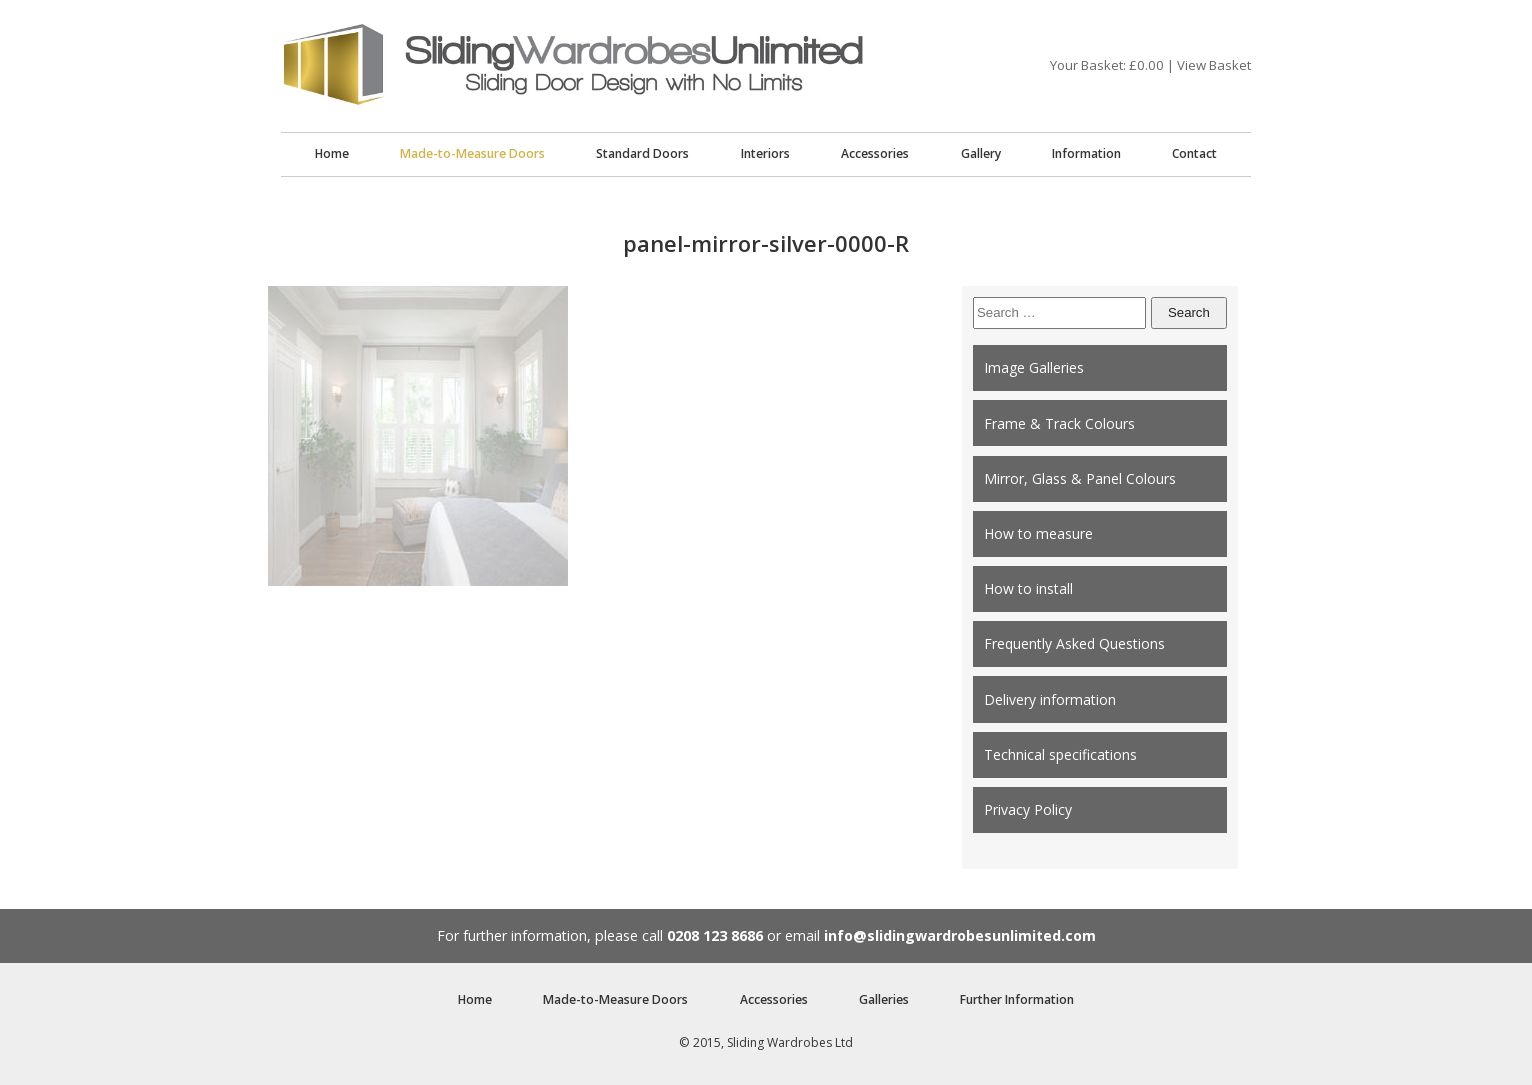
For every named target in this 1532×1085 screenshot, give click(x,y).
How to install (1028, 588)
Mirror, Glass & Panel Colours (1080, 478)
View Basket (1214, 65)
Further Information (1017, 999)
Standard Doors (642, 153)
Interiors (765, 153)
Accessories (875, 153)
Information (1086, 153)
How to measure (1038, 533)
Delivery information (1050, 699)
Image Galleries (1034, 367)
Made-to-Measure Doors (472, 153)
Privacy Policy (1028, 809)
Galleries (884, 999)
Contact (1194, 153)
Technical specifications (1060, 754)
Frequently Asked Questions (1074, 643)
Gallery (981, 153)
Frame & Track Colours (1059, 423)
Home (332, 153)
